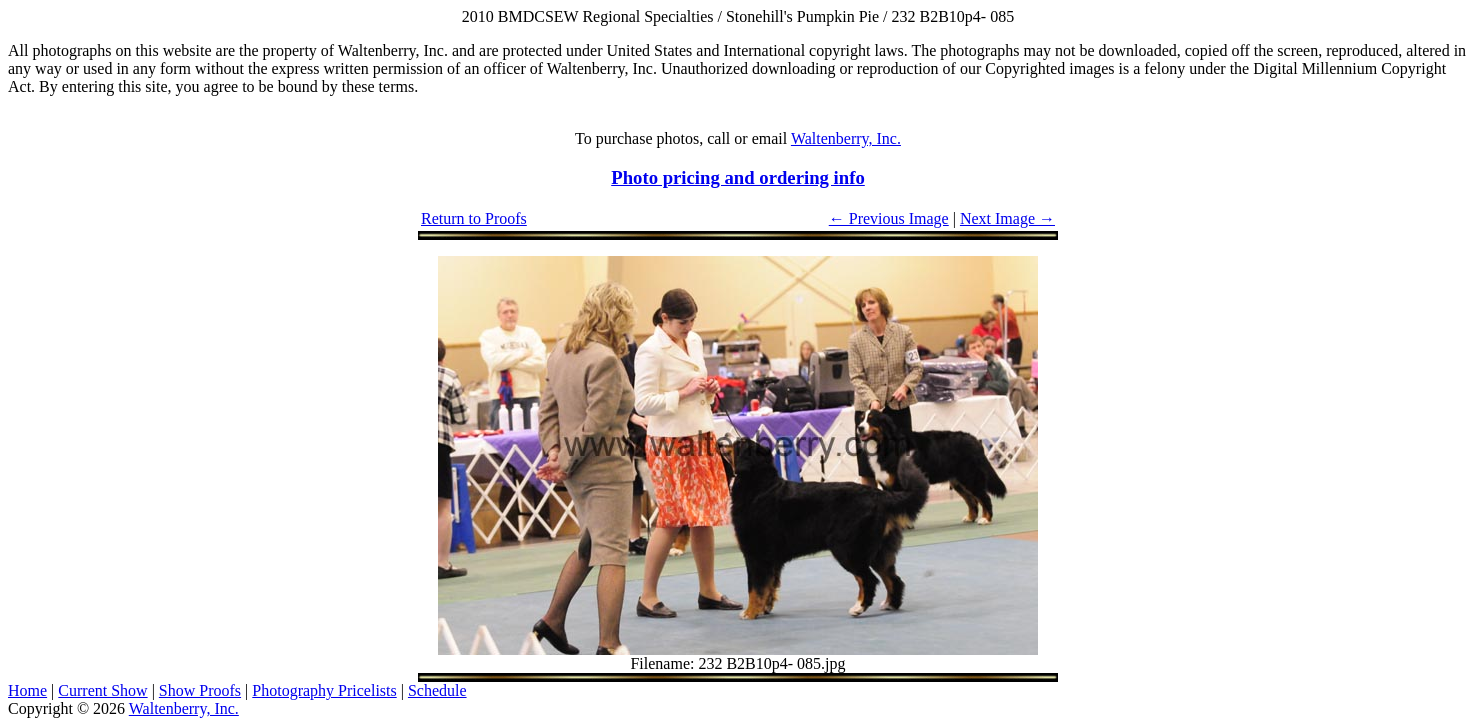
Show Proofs (200, 690)
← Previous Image (889, 218)
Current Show (102, 690)
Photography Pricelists (324, 690)
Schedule (437, 690)
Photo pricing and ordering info (738, 177)
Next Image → (1007, 218)
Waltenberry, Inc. (846, 138)
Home (27, 690)
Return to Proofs (474, 218)
